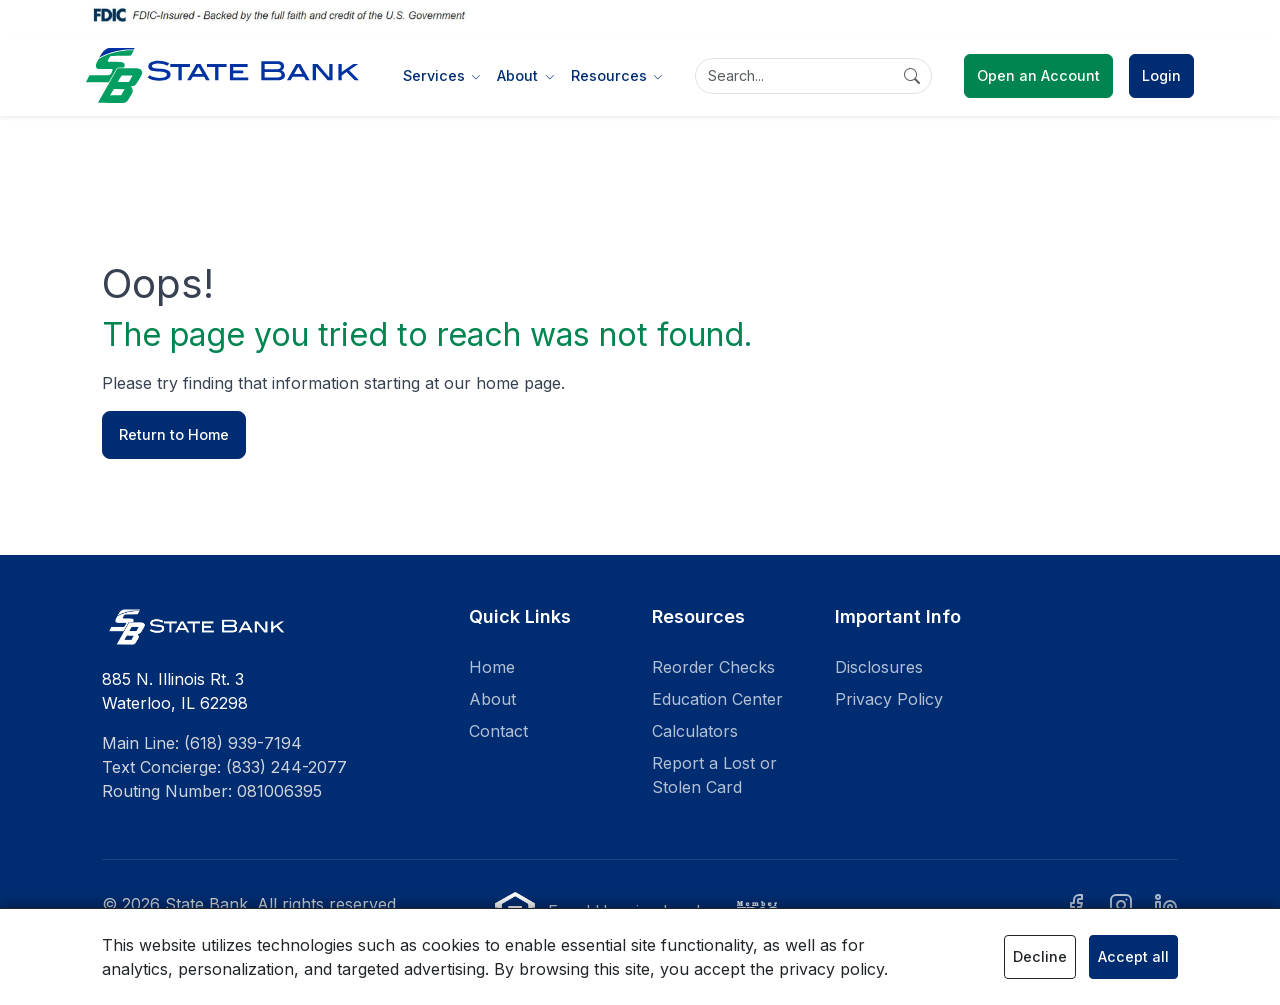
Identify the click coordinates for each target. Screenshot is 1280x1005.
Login (1161, 75)
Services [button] (436, 75)
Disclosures (879, 667)
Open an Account (1038, 75)
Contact (498, 731)
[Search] (813, 76)
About (492, 699)
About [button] (519, 75)
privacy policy (831, 969)
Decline (1040, 956)
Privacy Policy (889, 699)
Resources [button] (611, 75)
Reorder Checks (713, 667)
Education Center (717, 699)
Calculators (695, 731)
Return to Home (174, 434)
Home (492, 667)
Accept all (1133, 956)
